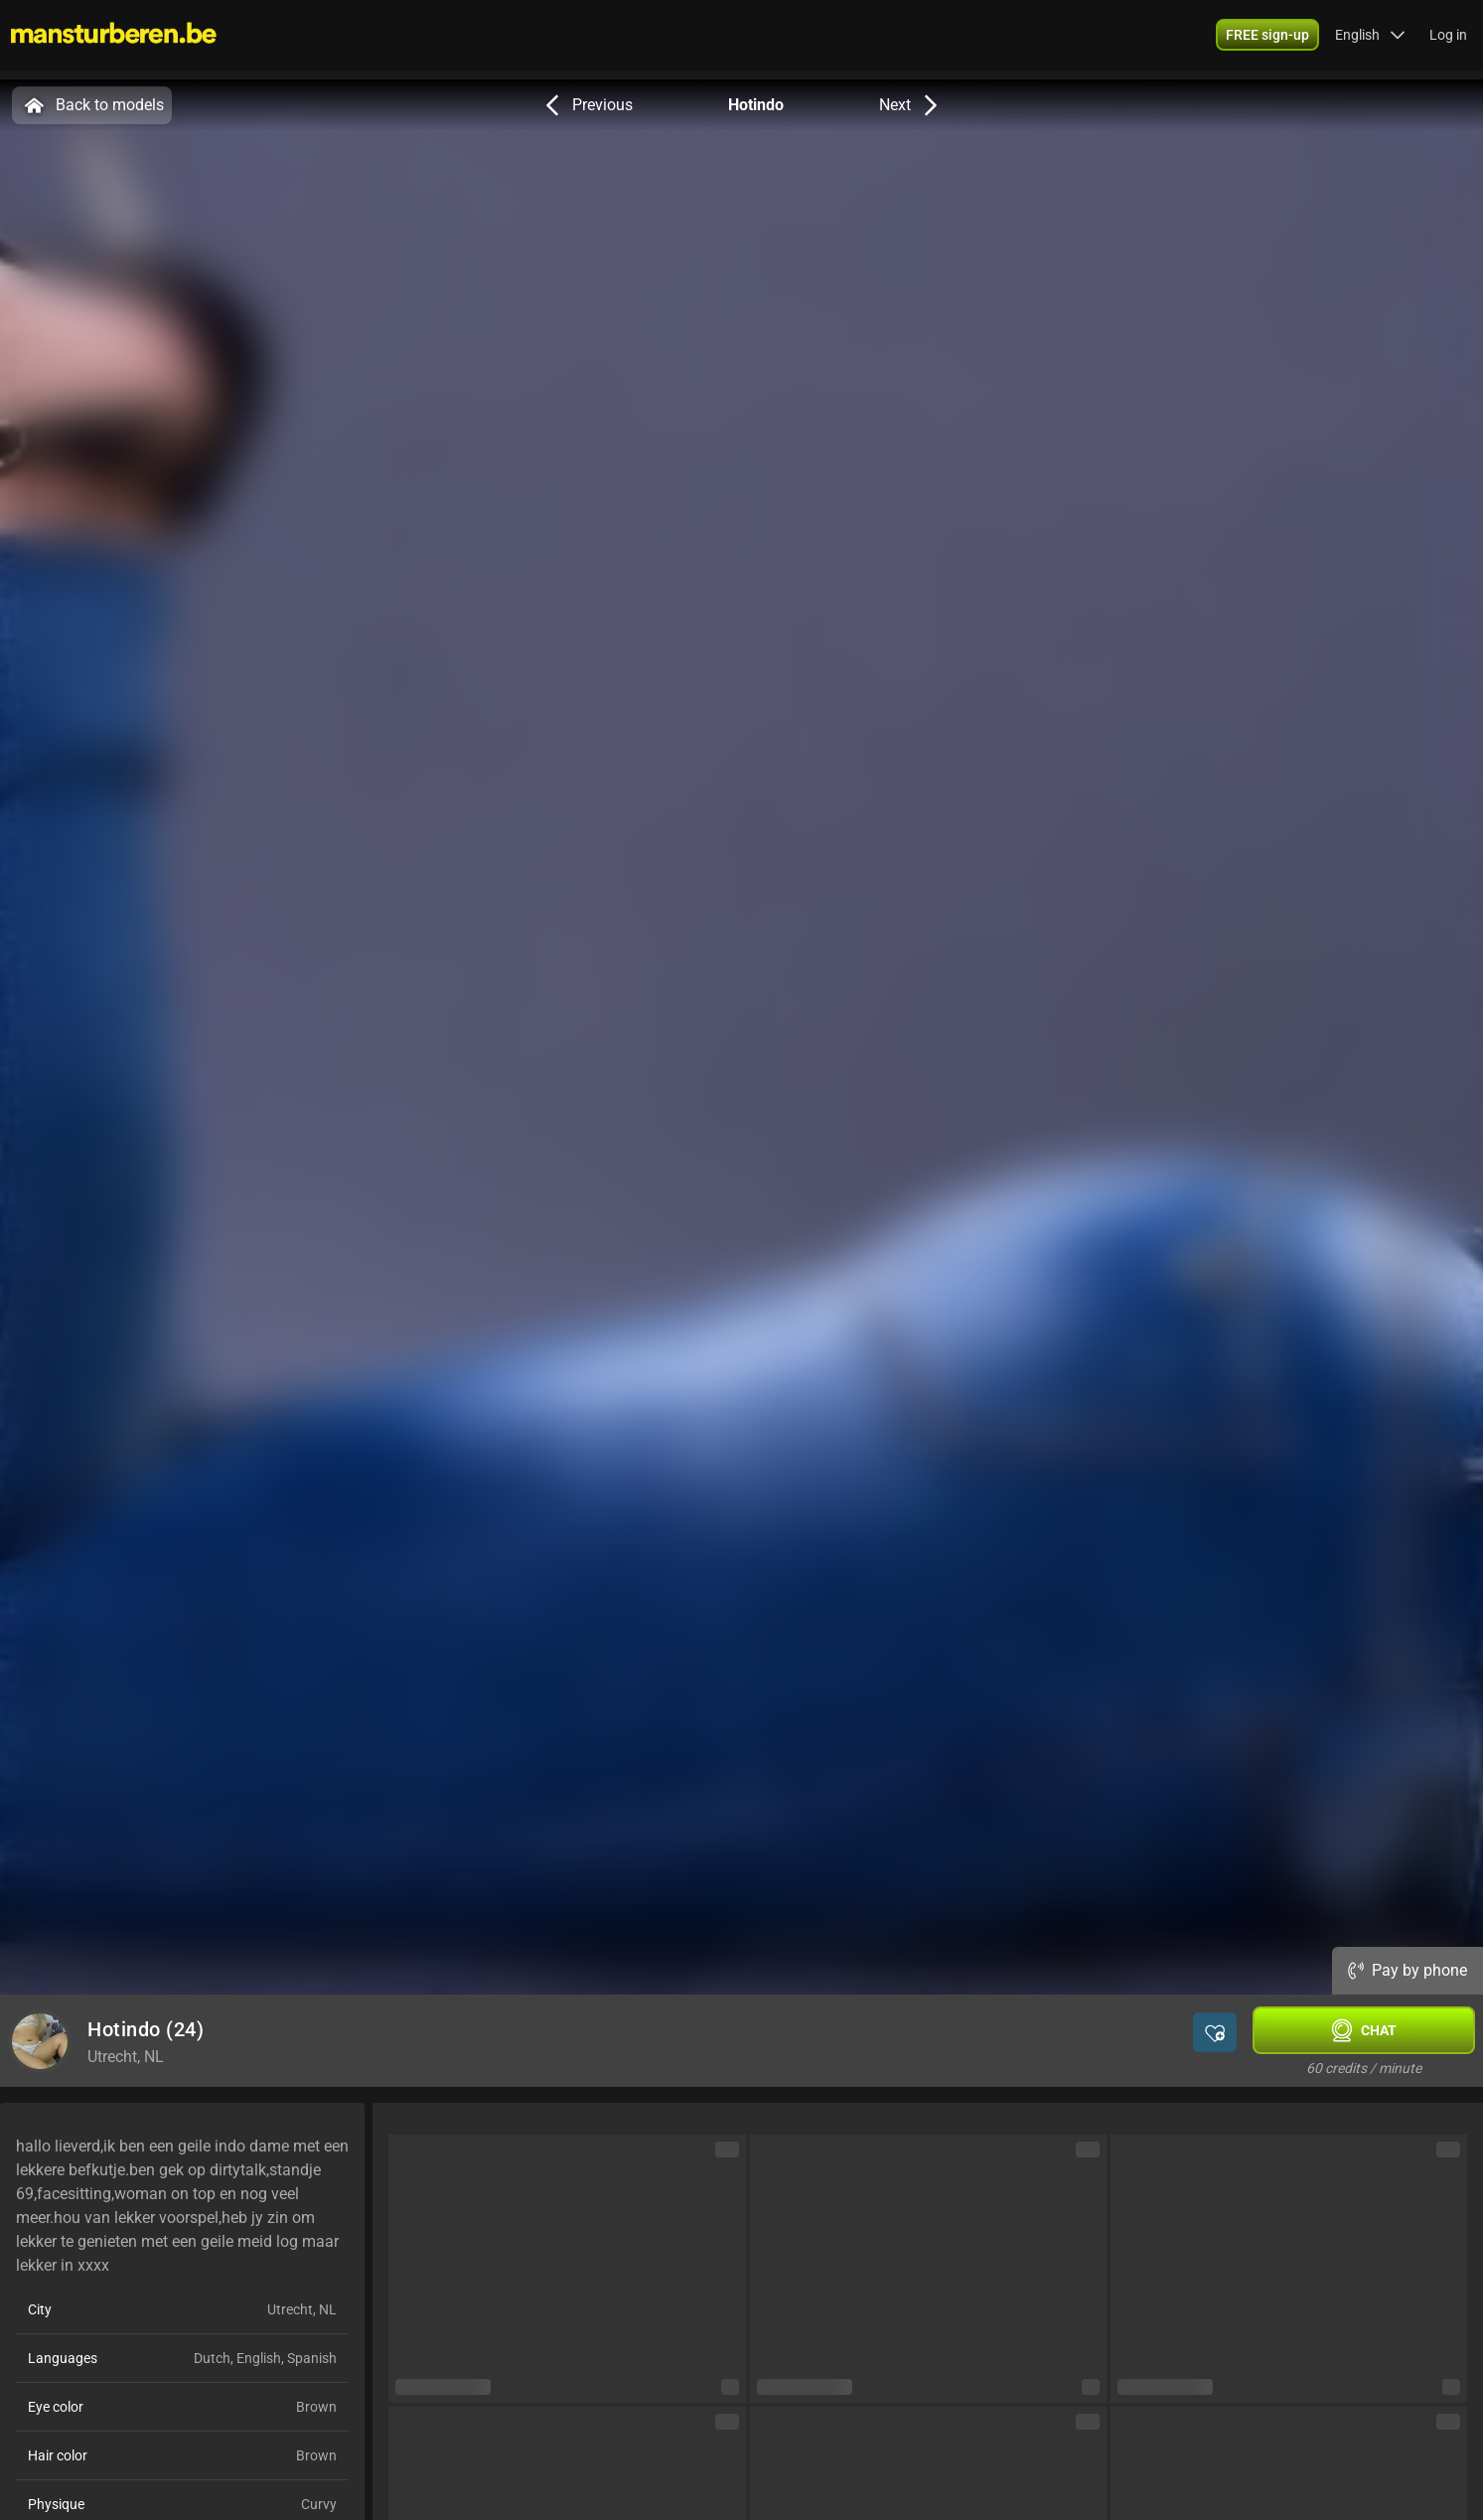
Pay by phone (1407, 1970)
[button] (1370, 40)
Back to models (92, 105)
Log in (1448, 40)
